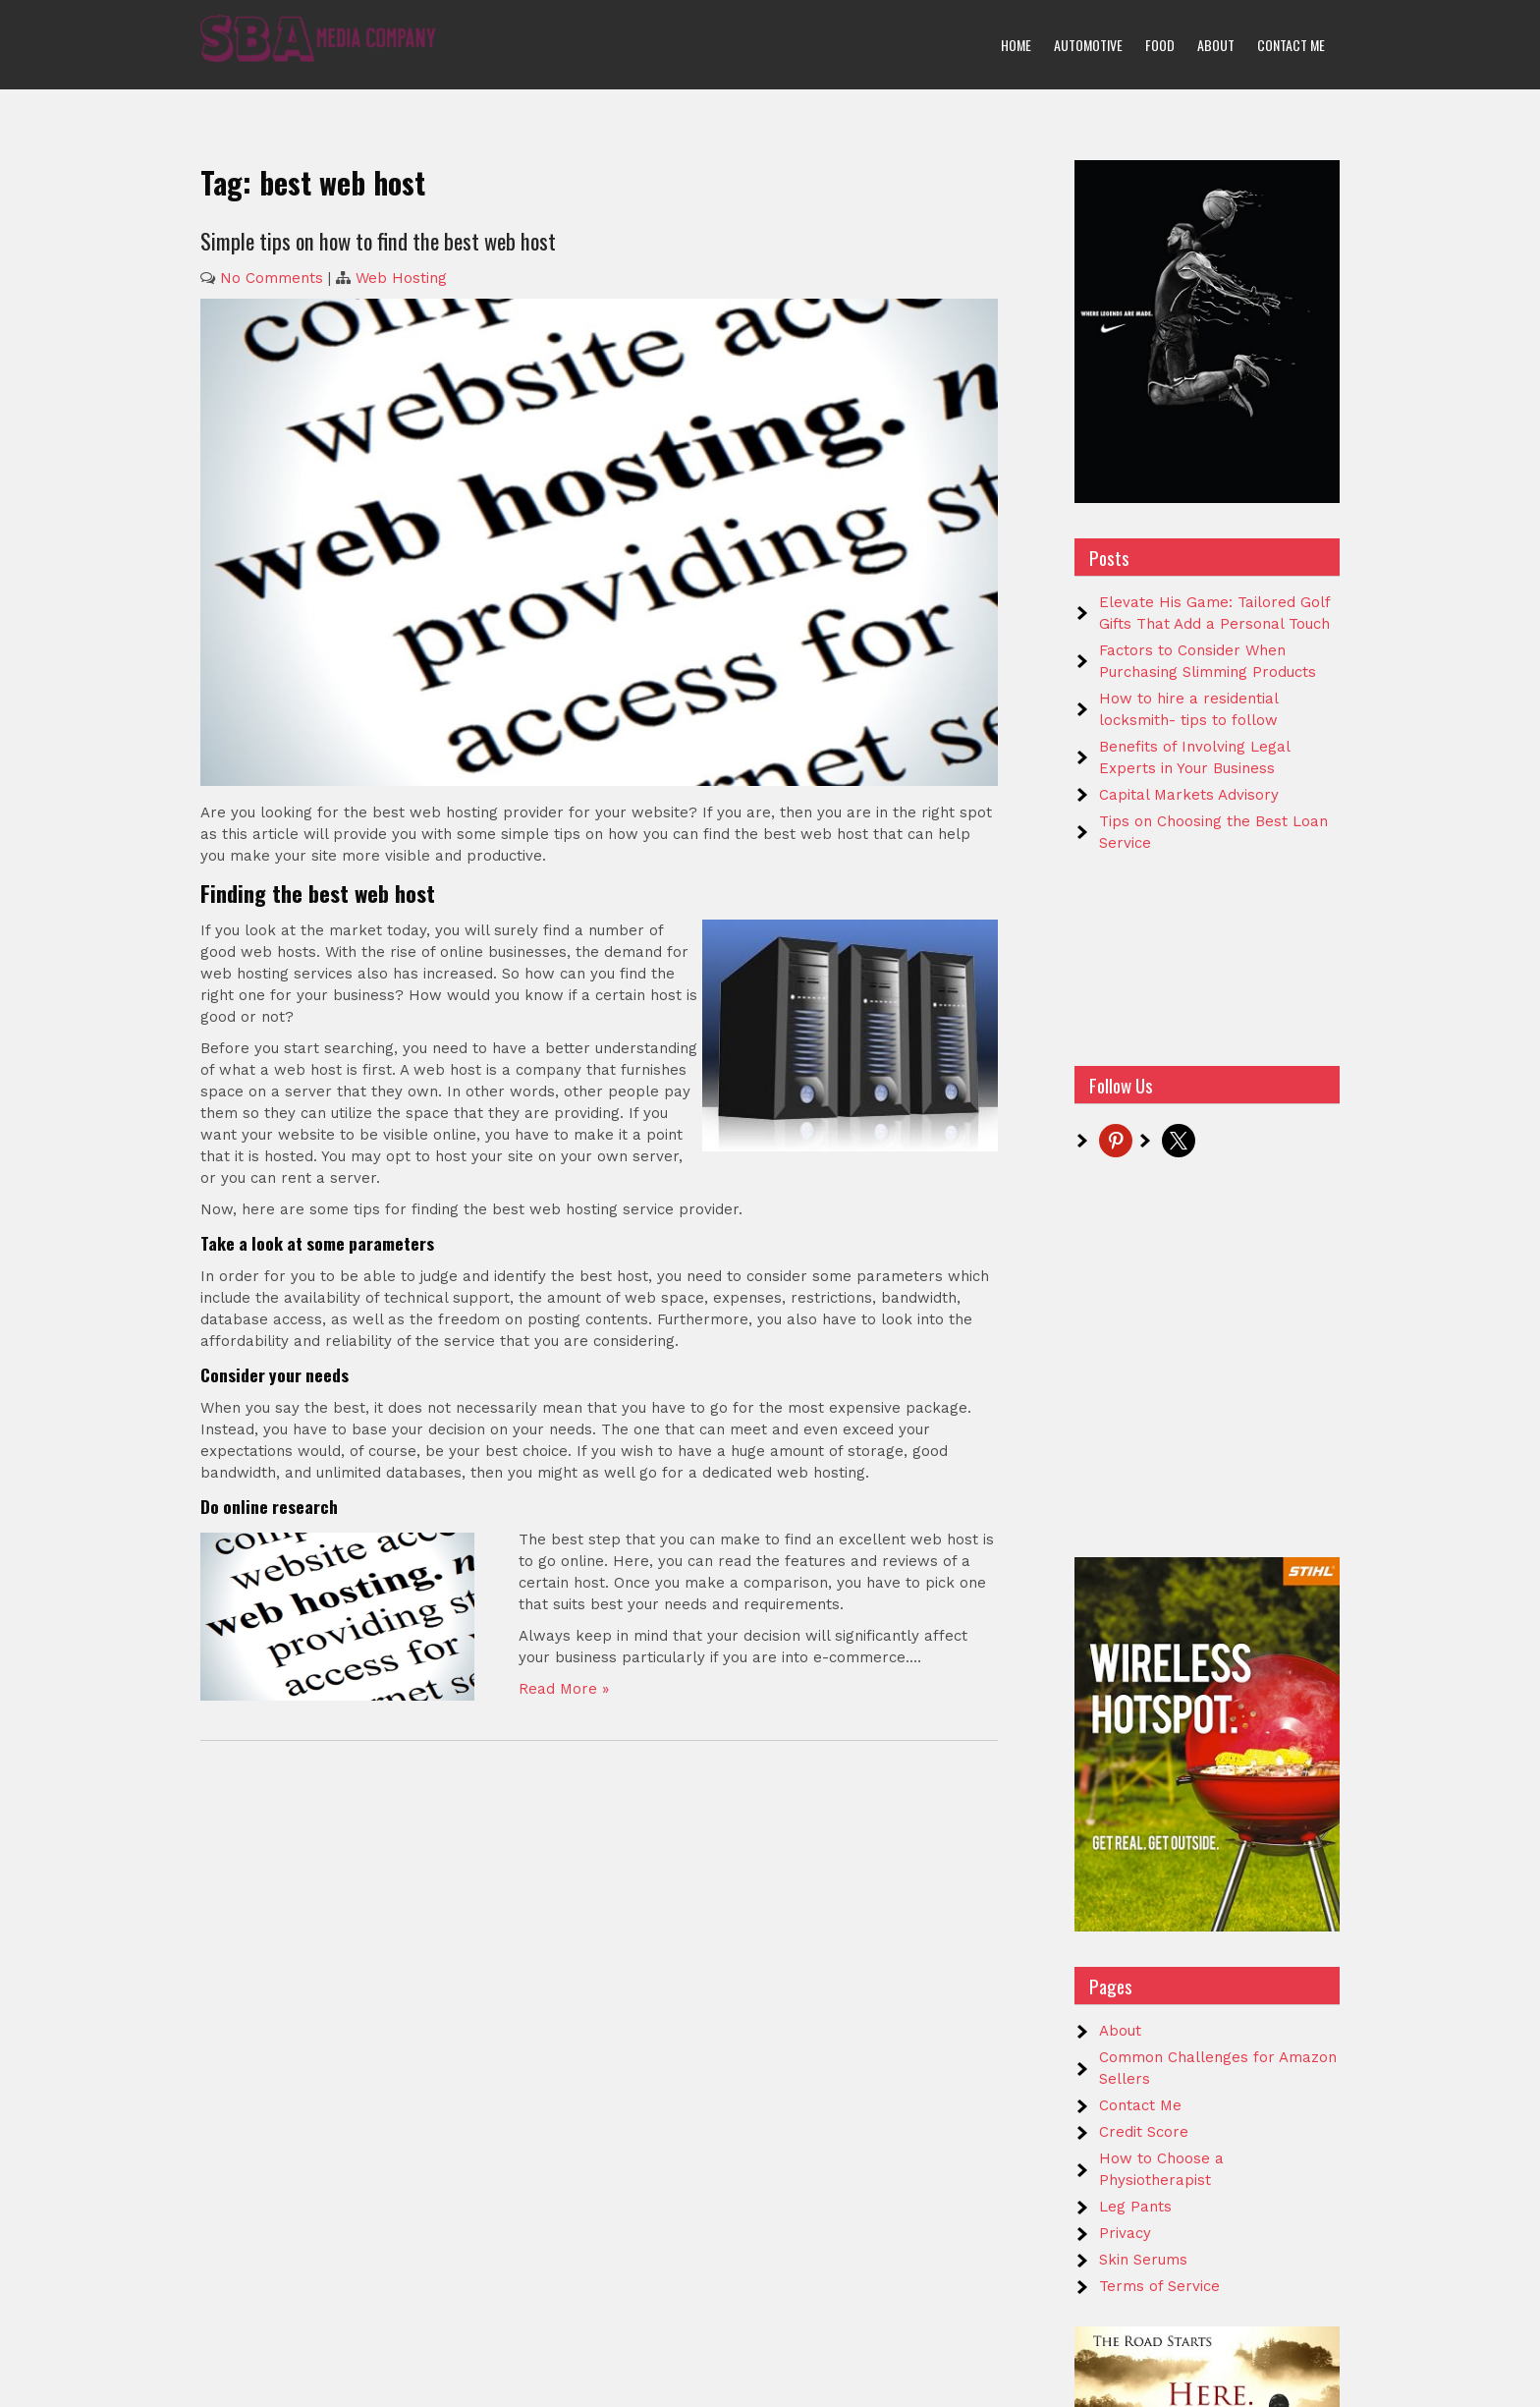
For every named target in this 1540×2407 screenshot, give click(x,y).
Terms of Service (1159, 2286)
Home (1016, 44)
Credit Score (1143, 2132)
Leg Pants (1135, 2206)
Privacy (1125, 2233)
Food (1160, 44)
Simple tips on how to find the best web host (378, 240)
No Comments (271, 278)
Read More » (564, 1689)
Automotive (1088, 44)
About (1216, 44)
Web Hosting (401, 278)
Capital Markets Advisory (1189, 795)
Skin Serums (1143, 2259)
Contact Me (1291, 44)
